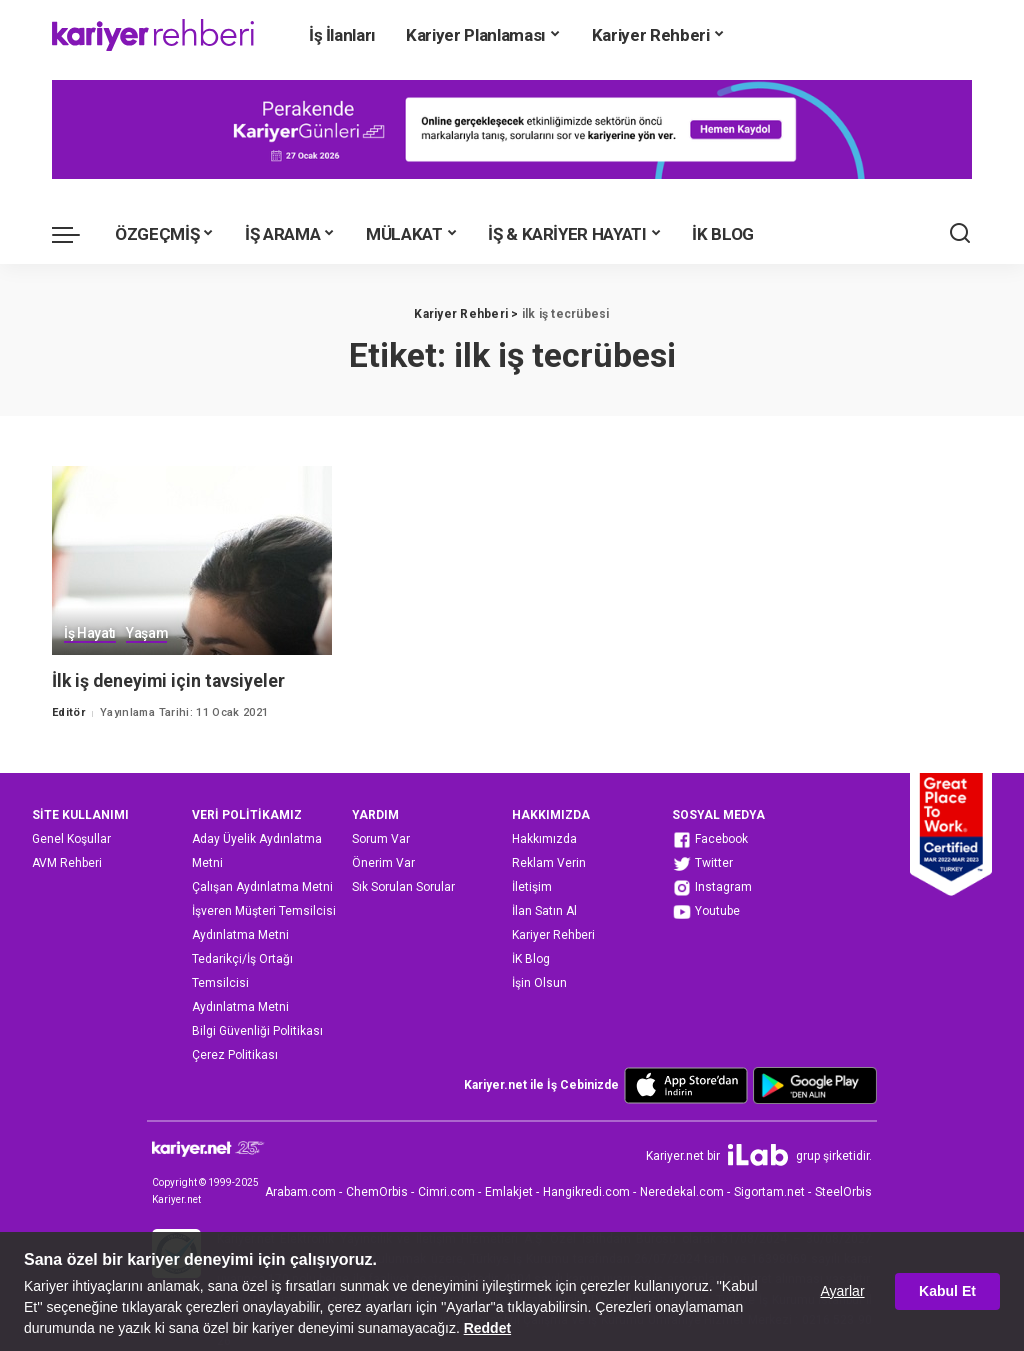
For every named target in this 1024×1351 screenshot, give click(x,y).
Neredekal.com (682, 1192)
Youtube (706, 912)
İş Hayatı (90, 634)
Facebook (710, 840)
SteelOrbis (843, 1192)
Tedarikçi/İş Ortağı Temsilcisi (242, 971)
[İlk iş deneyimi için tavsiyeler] (192, 560)
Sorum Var (381, 839)
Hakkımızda (544, 839)
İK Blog (531, 959)
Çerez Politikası (235, 1055)
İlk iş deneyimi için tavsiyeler (170, 680)
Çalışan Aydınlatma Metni (262, 887)
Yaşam (147, 634)
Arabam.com (300, 1192)
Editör (68, 712)
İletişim (532, 887)
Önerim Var (383, 863)
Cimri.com (446, 1192)
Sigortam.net (769, 1192)
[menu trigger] (76, 234)
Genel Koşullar (71, 839)
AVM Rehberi (67, 863)
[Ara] (960, 234)
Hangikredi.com (586, 1192)
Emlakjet (509, 1192)
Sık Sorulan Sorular (403, 887)
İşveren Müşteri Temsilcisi (264, 911)
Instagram (712, 888)
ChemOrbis (377, 1192)
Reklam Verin (549, 863)
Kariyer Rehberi (553, 935)
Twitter (702, 864)
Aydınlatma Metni (240, 935)
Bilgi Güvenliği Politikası (257, 1031)
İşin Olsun (539, 983)
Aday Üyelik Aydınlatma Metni (257, 851)
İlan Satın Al (544, 911)
